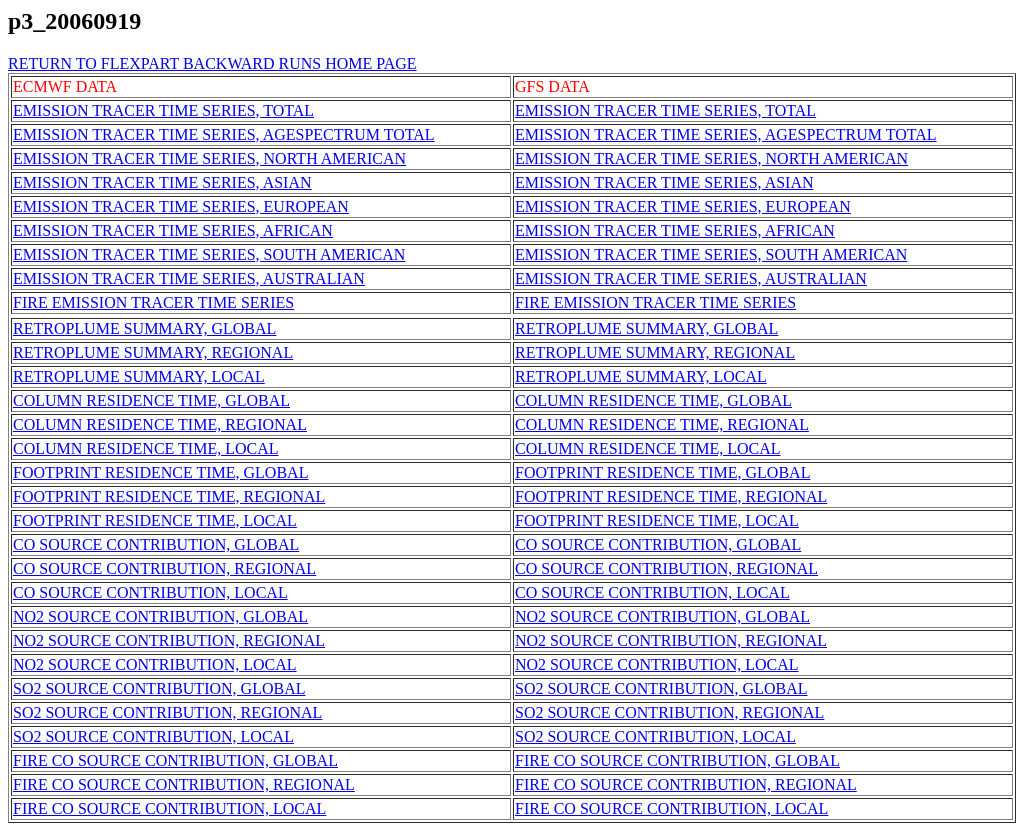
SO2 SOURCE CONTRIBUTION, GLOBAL (159, 688)
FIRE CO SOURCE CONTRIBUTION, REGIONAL (184, 784)
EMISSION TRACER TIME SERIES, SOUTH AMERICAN (209, 254)
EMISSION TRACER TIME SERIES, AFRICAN (173, 230)
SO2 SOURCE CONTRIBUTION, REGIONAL (167, 712)
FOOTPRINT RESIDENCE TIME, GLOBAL (160, 472)
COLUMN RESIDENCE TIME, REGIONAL (160, 424)
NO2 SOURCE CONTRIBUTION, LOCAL (155, 664)
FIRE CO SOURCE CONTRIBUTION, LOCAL (169, 808)
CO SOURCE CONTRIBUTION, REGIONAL (164, 568)
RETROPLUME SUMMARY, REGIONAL (153, 352)
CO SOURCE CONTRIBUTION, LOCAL (150, 592)
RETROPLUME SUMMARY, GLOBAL (144, 328)
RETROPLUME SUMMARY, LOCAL (139, 376)
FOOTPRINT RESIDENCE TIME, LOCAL (155, 520)
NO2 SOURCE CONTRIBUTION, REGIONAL (169, 640)
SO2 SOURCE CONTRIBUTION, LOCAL (153, 736)
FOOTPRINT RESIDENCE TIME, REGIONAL (169, 496)
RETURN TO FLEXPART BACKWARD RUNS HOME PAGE (212, 63)
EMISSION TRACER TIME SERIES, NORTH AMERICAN (209, 158)
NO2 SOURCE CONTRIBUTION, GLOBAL (160, 616)
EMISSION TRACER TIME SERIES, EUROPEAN (181, 206)
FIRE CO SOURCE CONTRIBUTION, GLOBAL (175, 760)
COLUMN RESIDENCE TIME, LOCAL (145, 448)
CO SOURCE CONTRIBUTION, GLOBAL (156, 544)
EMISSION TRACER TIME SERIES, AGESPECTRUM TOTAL (224, 134)
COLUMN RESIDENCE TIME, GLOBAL (151, 400)
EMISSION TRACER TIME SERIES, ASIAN (162, 182)
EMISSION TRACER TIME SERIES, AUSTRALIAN (189, 278)
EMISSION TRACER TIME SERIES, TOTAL (163, 110)
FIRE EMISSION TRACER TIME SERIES (153, 302)
